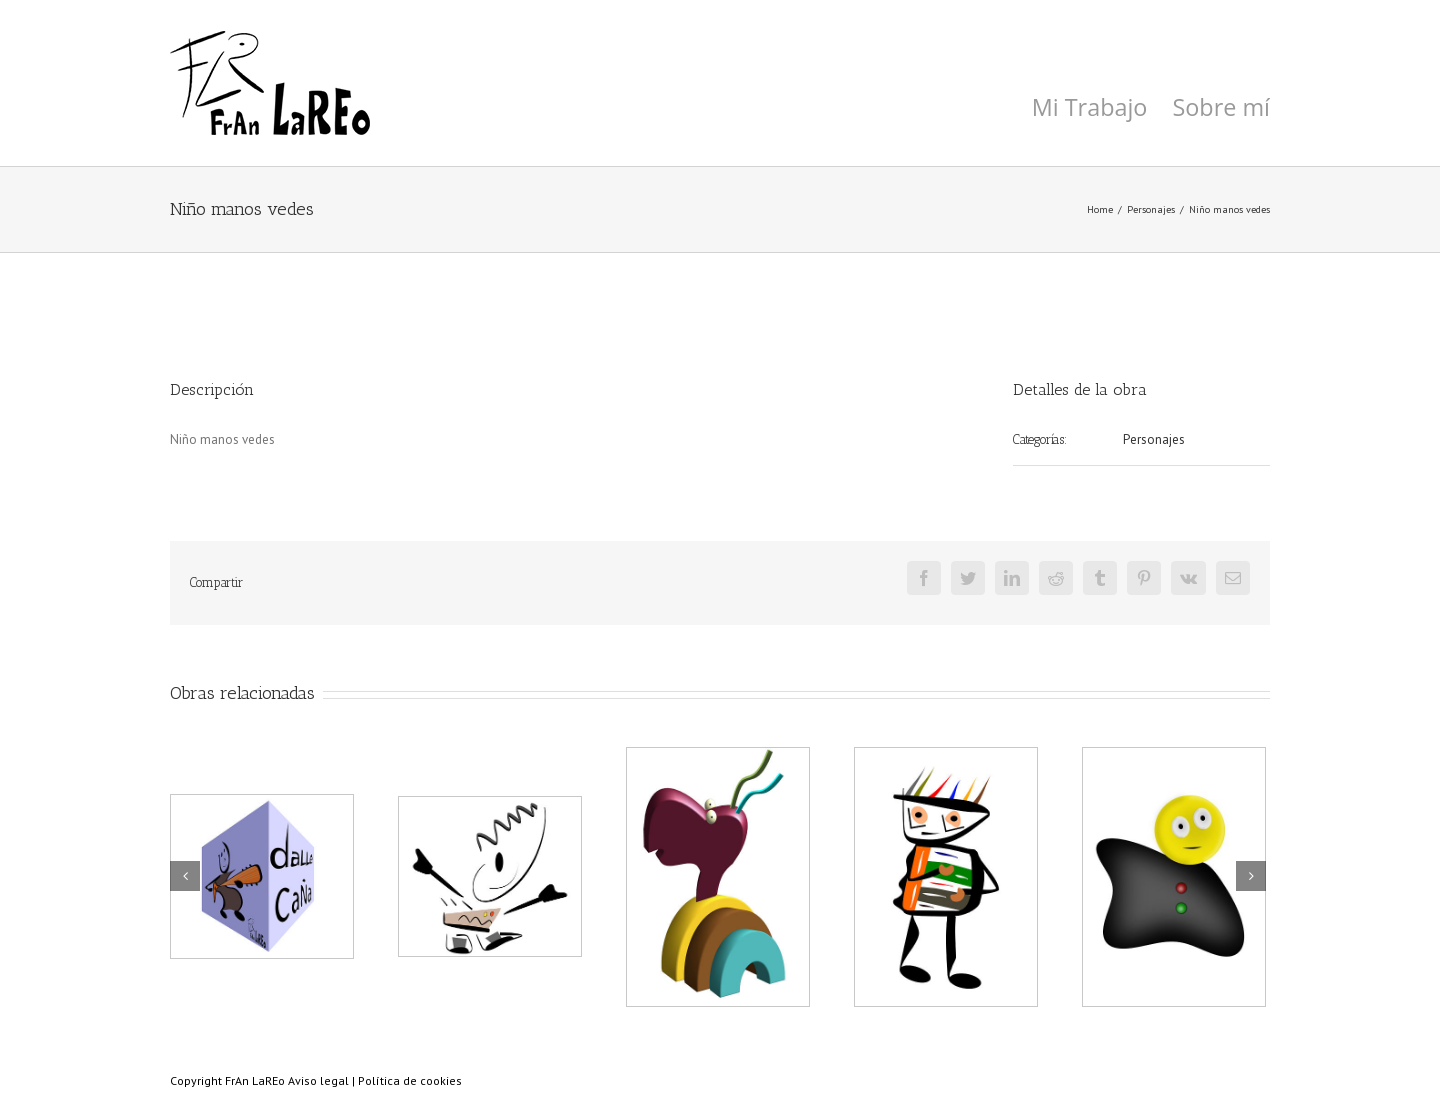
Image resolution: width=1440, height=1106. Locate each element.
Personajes (1154, 439)
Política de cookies (410, 1080)
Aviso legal (318, 1080)
